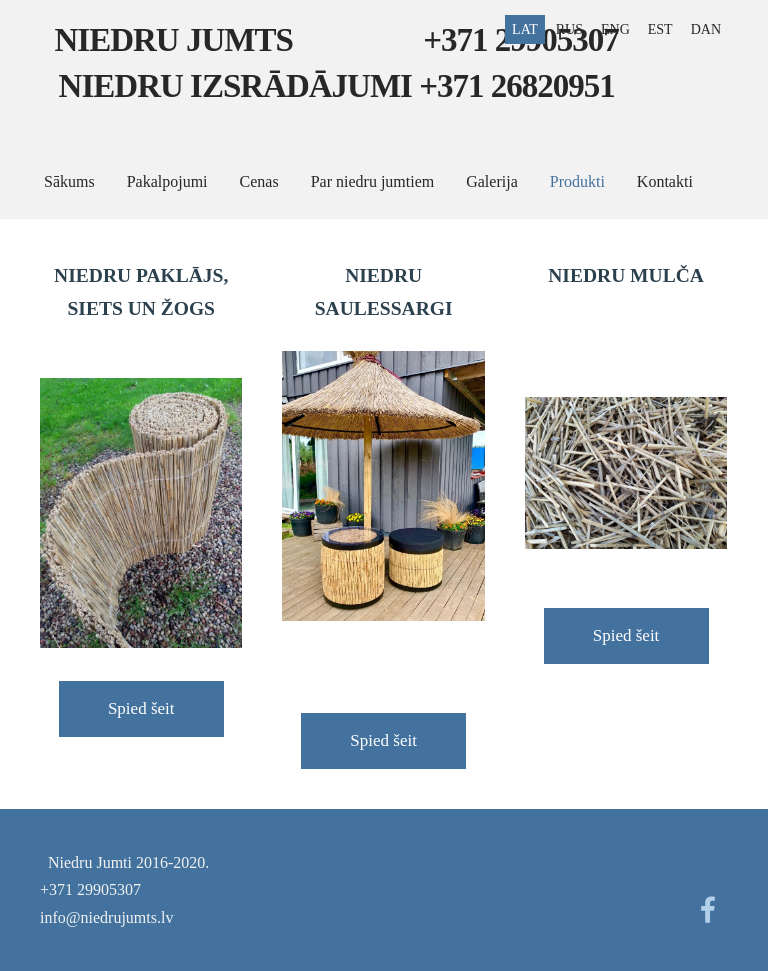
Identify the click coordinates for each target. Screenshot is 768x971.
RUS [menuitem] (569, 29)
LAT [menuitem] (525, 29)
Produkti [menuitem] (577, 181)
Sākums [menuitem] (69, 181)
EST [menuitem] (660, 29)
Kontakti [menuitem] (665, 181)
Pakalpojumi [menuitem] (167, 181)
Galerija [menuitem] (492, 181)
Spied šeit (141, 708)
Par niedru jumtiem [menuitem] (373, 181)
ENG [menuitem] (615, 29)
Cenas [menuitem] (259, 181)
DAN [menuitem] (706, 29)
